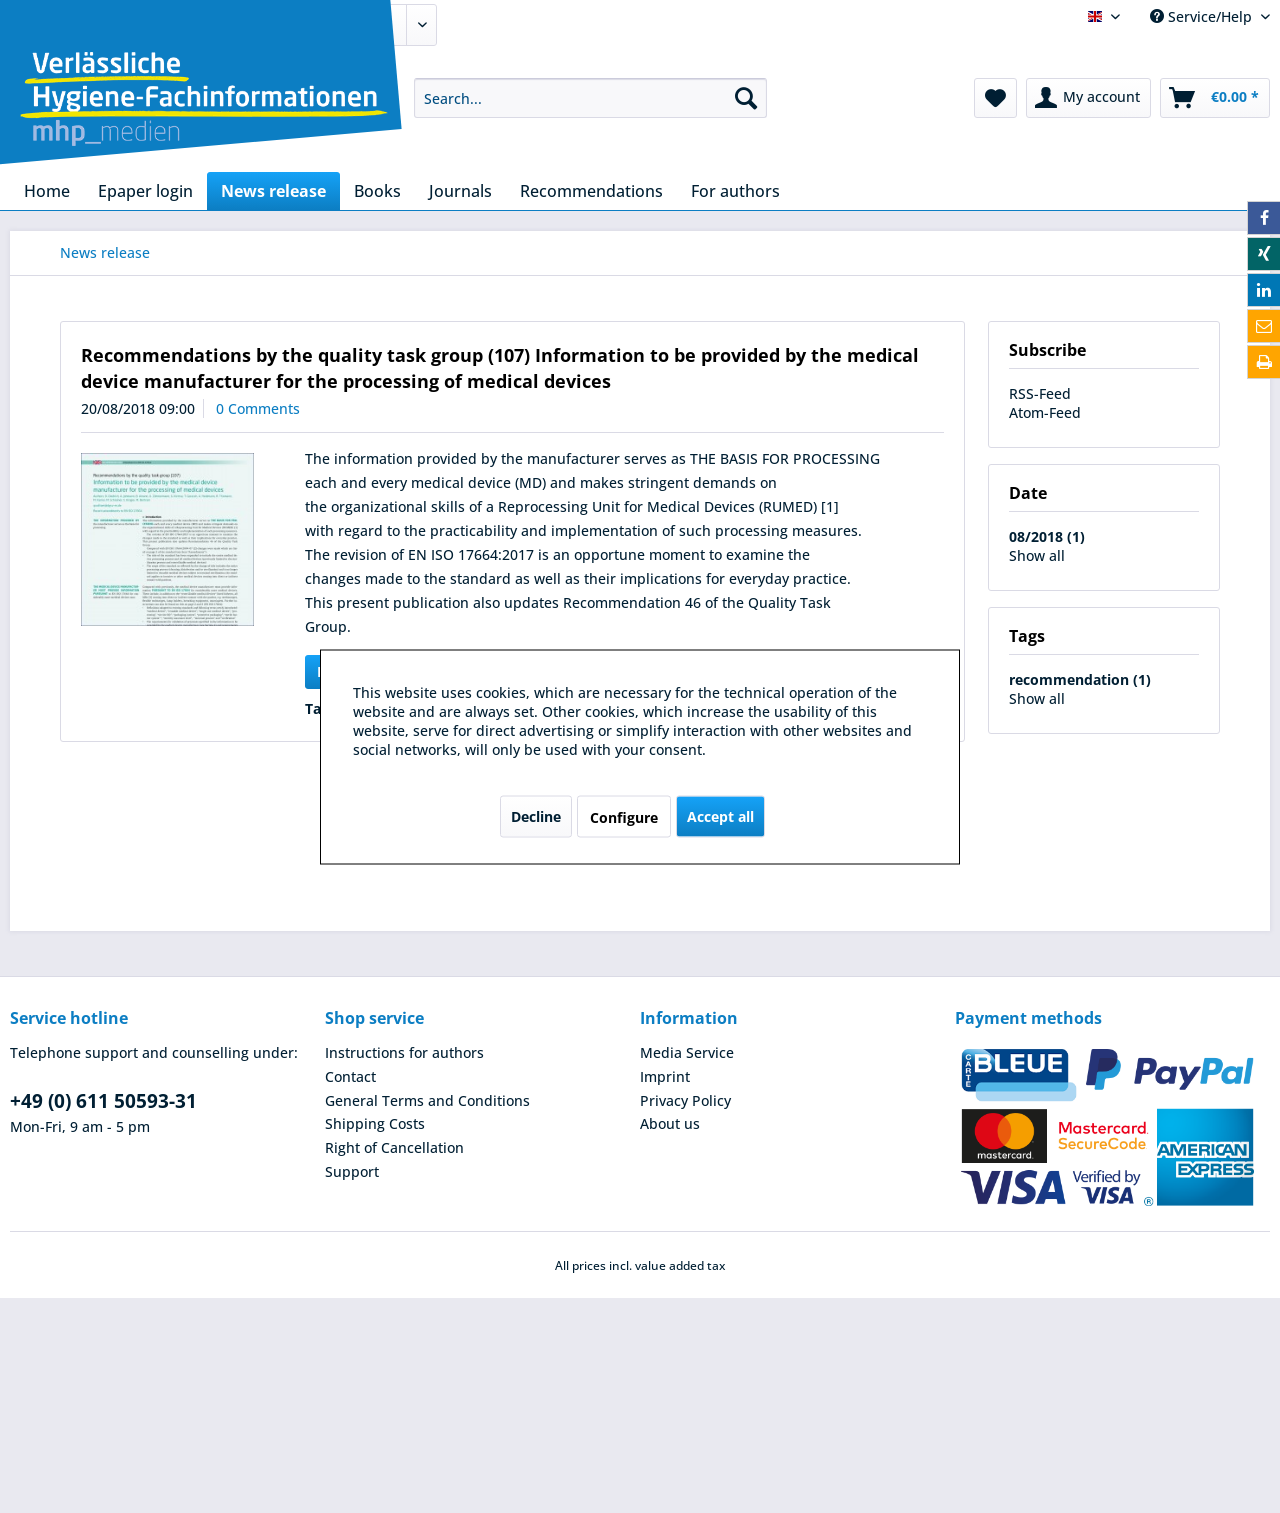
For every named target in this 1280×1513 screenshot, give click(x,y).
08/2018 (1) (1047, 536)
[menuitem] (590, 98)
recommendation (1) (1080, 679)
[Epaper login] (145, 191)
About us (670, 1123)
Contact (350, 1076)
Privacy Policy (685, 1100)
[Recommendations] (591, 191)
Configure (624, 816)
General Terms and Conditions (427, 1100)
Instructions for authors (404, 1052)
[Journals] (460, 191)
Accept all (720, 815)
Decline (536, 815)
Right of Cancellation (394, 1147)
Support (352, 1171)
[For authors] (735, 191)
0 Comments (258, 408)
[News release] (273, 191)
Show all (1037, 555)
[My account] (1088, 98)
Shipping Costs (375, 1123)
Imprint (665, 1076)
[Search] (746, 98)
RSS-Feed (1040, 393)
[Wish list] (995, 98)
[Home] (47, 191)
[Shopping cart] (1215, 98)
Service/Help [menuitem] (1203, 16)
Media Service (687, 1052)
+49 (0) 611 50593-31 (103, 1101)
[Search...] (590, 98)
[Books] (377, 191)
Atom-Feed (1045, 412)
